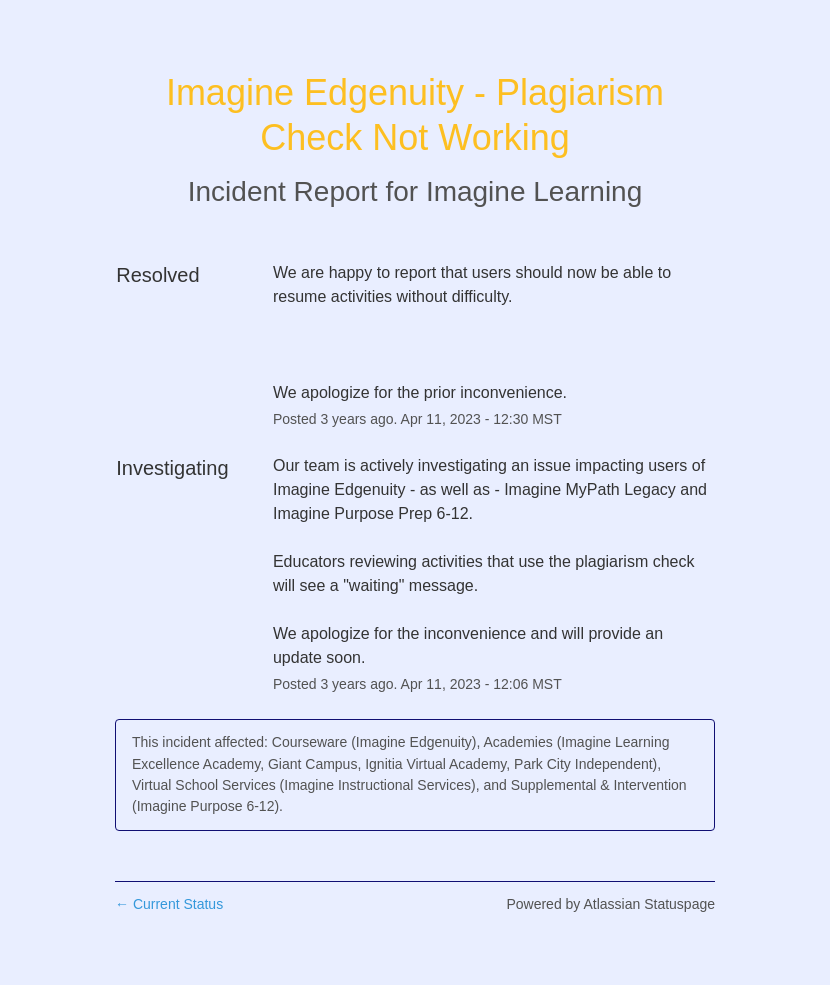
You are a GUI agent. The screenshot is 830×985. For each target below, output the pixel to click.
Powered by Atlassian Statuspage (610, 904)
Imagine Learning (534, 191)
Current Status (169, 904)
